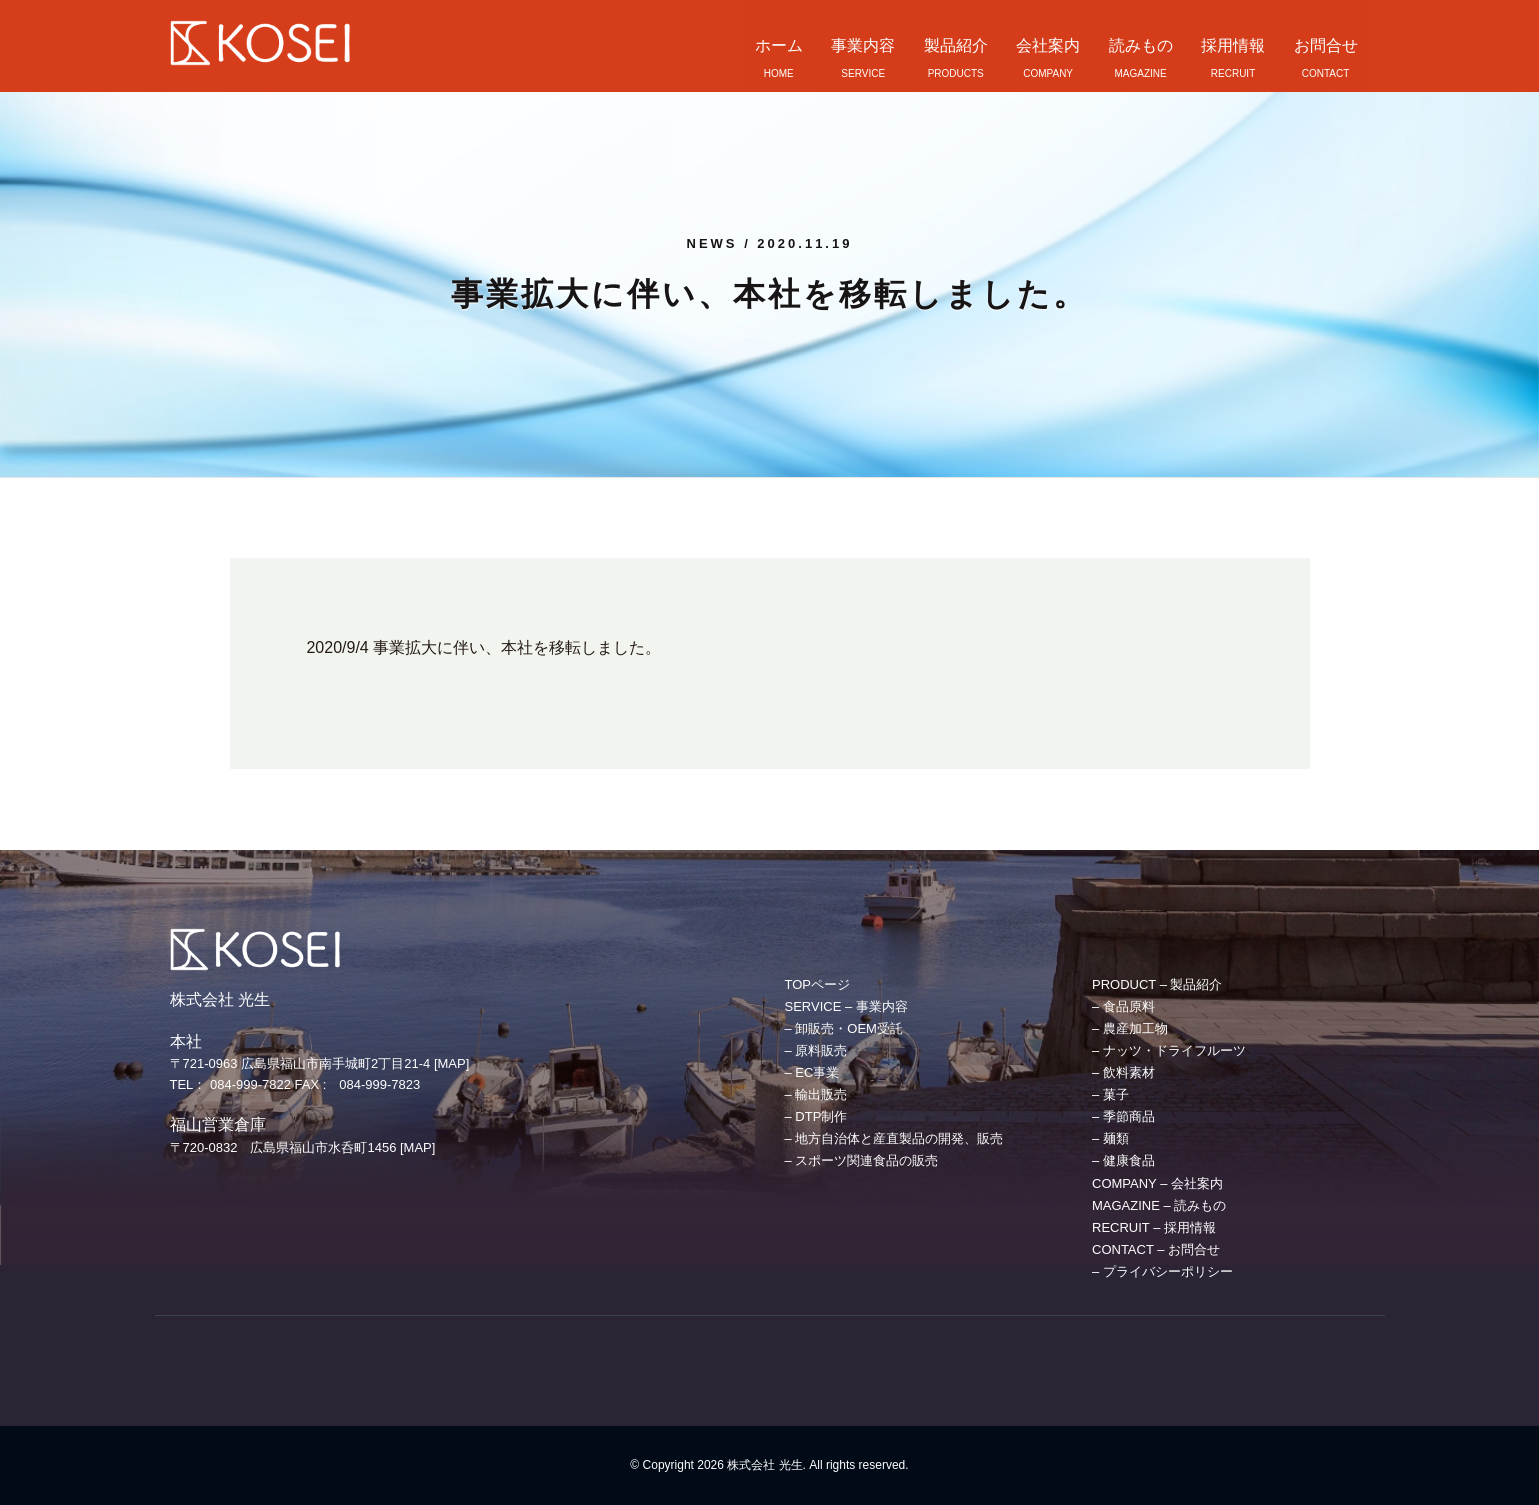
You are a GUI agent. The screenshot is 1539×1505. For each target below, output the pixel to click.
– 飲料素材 (1123, 1072)
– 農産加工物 (1130, 1028)
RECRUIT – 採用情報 (1154, 1227)
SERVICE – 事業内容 (846, 1006)
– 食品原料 (1123, 1006)
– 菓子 (1110, 1094)
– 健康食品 (1123, 1160)
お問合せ (1326, 45)
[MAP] (451, 1063)
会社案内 (1048, 45)
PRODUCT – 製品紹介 (1157, 984)
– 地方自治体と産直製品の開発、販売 (894, 1138)
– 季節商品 (1123, 1116)
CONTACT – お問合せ (1156, 1249)
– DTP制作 (816, 1116)
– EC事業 (812, 1072)
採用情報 (1233, 45)
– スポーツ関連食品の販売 (862, 1160)
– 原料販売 (816, 1050)
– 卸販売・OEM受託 (844, 1028)
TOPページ (818, 984)
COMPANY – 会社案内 (1157, 1183)
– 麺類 (1110, 1138)
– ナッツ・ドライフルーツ (1169, 1050)
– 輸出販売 (816, 1094)
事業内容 (863, 45)
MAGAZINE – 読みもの (1159, 1205)
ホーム (779, 45)
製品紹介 (956, 45)
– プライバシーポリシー (1162, 1271)
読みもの (1141, 45)
